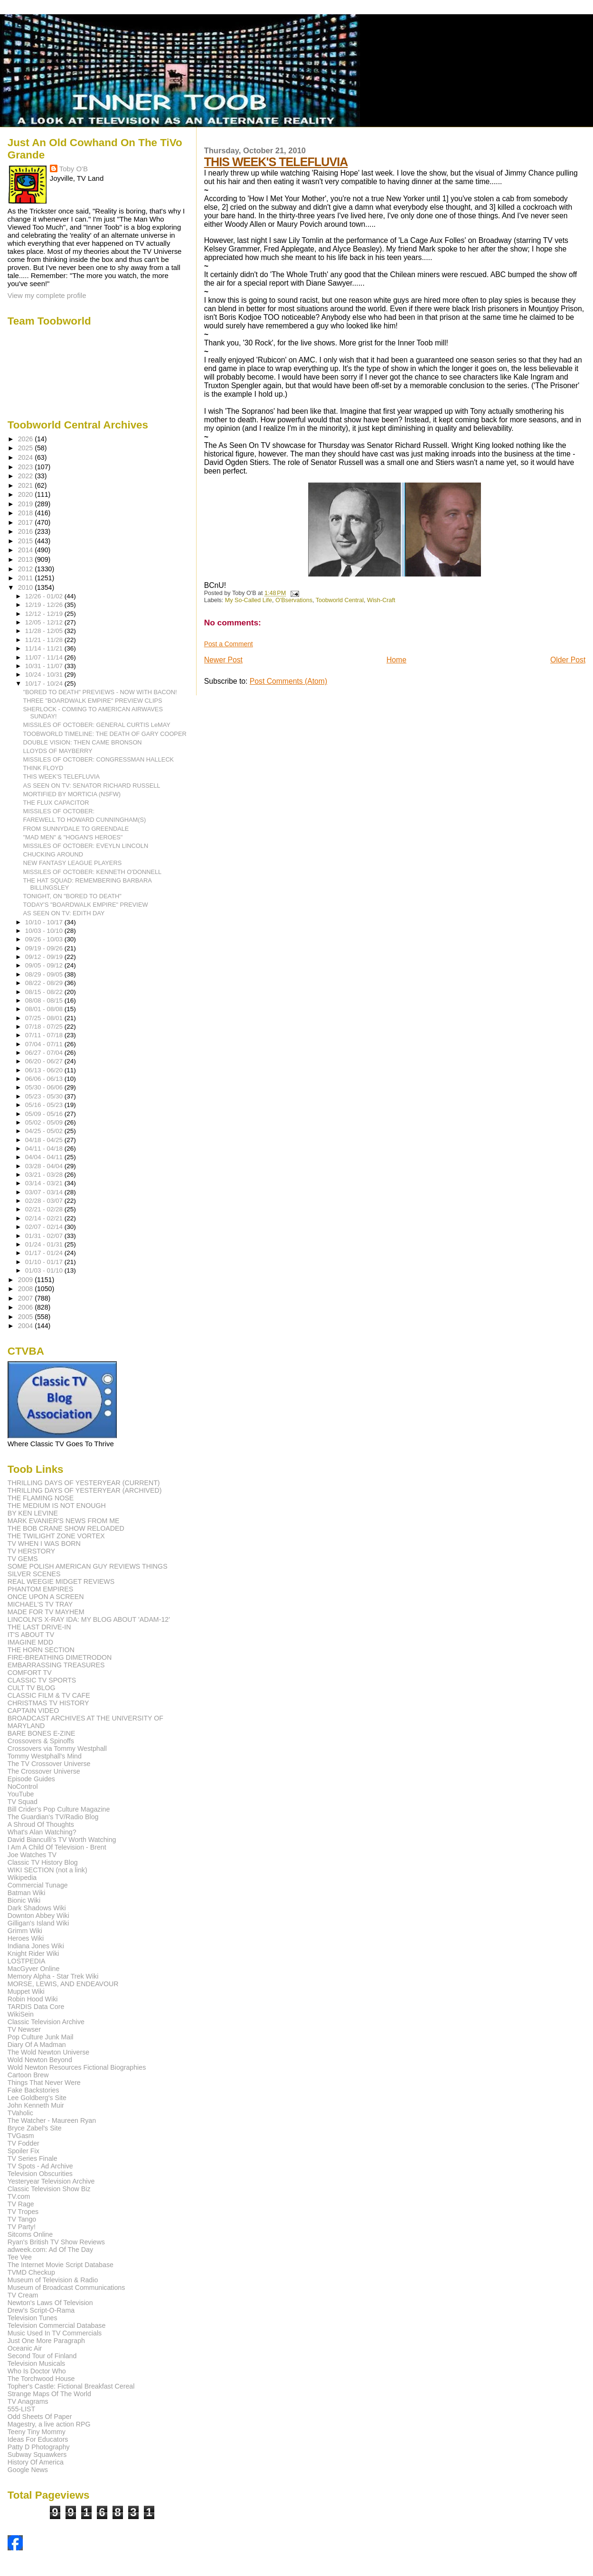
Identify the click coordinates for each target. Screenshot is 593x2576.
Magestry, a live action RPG (49, 2424)
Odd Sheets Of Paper (40, 2416)
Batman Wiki (27, 1893)
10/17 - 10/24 (45, 683)
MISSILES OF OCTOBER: (59, 811)
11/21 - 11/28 (45, 639)
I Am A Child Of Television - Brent (57, 1847)
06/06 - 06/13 (45, 1078)
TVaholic (20, 2113)
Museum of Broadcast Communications (66, 2287)
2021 (26, 485)
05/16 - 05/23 (45, 1104)
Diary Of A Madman (37, 2044)
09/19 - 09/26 (45, 948)
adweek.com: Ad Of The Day (50, 2249)
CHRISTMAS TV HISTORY (48, 1703)
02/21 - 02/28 (45, 1209)
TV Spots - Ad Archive (40, 2166)
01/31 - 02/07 (45, 1235)
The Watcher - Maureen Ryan (52, 2120)
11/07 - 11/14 (45, 657)
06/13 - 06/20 (45, 1070)
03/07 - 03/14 (45, 1192)
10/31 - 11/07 (45, 666)
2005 (26, 1317)
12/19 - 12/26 (45, 604)
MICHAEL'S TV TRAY (40, 1604)
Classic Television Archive (46, 2022)
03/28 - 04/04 (45, 1166)
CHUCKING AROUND (53, 854)
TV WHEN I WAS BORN (44, 1543)
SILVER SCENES (34, 1574)
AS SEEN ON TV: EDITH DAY (64, 913)
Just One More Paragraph (46, 2340)
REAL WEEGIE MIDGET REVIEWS (61, 1581)
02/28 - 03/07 (45, 1200)
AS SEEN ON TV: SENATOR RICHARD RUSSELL (91, 785)
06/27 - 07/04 (45, 1052)
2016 (26, 531)
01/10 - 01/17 (45, 1261)
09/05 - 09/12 (45, 965)
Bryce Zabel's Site (35, 2128)
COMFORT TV (30, 1672)
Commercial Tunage (38, 1885)
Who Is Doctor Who (37, 2371)
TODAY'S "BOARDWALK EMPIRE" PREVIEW (85, 904)
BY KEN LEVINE (33, 1513)
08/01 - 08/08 (45, 1009)
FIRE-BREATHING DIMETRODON (60, 1657)
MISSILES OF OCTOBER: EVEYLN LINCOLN (86, 845)
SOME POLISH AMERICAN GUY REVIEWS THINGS (88, 1566)
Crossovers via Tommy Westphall (57, 1748)
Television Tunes (32, 2318)
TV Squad (23, 1801)
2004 (26, 1326)
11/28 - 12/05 (45, 630)
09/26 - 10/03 (45, 939)
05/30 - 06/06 (45, 1087)
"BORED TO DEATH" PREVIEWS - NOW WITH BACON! (100, 692)
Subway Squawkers (37, 2454)
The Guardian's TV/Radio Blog (53, 1817)
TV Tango (22, 2219)
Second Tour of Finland (42, 2356)
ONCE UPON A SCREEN (46, 1596)
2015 (26, 541)
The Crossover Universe (44, 1771)
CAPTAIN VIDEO (33, 1710)
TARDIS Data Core (36, 2006)
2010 (26, 587)
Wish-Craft (381, 600)
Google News (28, 2470)
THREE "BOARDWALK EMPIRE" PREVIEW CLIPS (92, 700)
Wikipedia (22, 1877)
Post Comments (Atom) (288, 681)
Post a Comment (228, 644)
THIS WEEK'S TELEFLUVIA (276, 161)
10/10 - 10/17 (45, 922)
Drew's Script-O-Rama (41, 2310)
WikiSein (21, 2014)
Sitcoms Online (30, 2234)
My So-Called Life (248, 600)
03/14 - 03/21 (45, 1183)
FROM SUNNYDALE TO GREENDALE (76, 828)
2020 (26, 494)
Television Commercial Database (57, 2325)
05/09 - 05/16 (45, 1113)
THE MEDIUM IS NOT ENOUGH (57, 1505)
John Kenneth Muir (36, 2105)
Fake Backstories (33, 2090)
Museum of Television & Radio (53, 2280)
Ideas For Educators (38, 2439)
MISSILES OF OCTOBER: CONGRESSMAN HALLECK (98, 759)
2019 (26, 504)
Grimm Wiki (25, 1930)
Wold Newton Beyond (40, 2060)
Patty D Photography (39, 2447)
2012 (26, 569)
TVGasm (21, 2135)
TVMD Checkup (31, 2272)
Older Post (567, 660)
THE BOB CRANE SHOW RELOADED (66, 1528)
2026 (26, 439)
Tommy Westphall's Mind (45, 1756)
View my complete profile (47, 295)
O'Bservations (293, 600)
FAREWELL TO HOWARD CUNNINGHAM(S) (84, 819)
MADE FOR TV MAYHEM (46, 1612)
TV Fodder (23, 2143)
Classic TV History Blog (43, 1862)
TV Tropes (23, 2211)
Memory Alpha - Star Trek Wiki (53, 1976)
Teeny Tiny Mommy (37, 2432)
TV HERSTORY (31, 1551)
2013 (26, 559)
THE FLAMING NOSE (41, 1498)
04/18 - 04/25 (45, 1140)
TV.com (19, 2196)
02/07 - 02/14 (45, 1226)
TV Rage (21, 2204)
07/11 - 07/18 (45, 1035)
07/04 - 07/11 (45, 1044)
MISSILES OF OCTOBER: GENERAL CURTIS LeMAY (96, 724)
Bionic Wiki (24, 1900)
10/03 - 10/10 (45, 930)
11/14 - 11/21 (45, 648)
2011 (26, 578)
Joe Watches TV (32, 1855)
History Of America (36, 2462)
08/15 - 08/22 (45, 991)
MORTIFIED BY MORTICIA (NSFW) (72, 794)
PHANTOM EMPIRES (40, 1589)
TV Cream (23, 2295)
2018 (26, 513)
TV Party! (22, 2227)
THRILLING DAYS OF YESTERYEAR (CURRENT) (84, 1483)
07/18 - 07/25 (45, 1026)
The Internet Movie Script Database (60, 2265)
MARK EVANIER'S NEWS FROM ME (64, 1521)
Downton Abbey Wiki (38, 1915)
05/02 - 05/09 (45, 1122)
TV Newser (24, 2029)
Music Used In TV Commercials (55, 2333)
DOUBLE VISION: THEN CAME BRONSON (82, 742)
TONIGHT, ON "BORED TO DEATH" (72, 896)
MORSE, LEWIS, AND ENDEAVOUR (63, 1984)
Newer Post (223, 660)
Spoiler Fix (23, 2151)
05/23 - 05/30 (45, 1096)
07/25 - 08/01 (45, 1018)
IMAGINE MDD (30, 1642)
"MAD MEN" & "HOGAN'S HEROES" (73, 837)
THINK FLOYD (43, 768)
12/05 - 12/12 (45, 622)
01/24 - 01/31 (45, 1244)
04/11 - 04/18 (45, 1148)
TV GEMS (23, 1558)
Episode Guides (31, 1779)
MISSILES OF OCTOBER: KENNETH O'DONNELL (92, 871)
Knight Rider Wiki (33, 1953)
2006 (26, 1307)
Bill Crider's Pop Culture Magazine (59, 1809)
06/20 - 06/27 (45, 1061)
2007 (26, 1298)
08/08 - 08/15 (45, 1000)
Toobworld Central (340, 600)
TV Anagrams (28, 2401)
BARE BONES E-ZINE (41, 1733)
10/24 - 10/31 (45, 674)
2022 (26, 476)
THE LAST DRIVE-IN (39, 1627)
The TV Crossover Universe (49, 1763)
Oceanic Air (25, 2348)
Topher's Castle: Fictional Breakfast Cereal (71, 2386)
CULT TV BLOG (32, 1688)
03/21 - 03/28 (45, 1174)
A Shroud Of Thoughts (41, 1824)
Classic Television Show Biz (49, 2189)
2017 (26, 522)
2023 (26, 467)
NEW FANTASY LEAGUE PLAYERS (72, 862)
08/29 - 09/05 (45, 974)
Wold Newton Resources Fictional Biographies (77, 2067)
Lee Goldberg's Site (37, 2098)
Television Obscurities (40, 2173)
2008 (26, 1289)
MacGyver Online (34, 1968)
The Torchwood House (41, 2378)
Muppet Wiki (26, 1991)
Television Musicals (36, 2363)
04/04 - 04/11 (45, 1157)
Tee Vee (20, 2257)
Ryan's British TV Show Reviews (56, 2242)
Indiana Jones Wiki (36, 1946)
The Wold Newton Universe (48, 2052)
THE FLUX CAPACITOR (56, 802)
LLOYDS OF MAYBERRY (58, 750)
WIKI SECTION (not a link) (47, 1870)
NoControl (23, 1786)
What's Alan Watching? (42, 1832)
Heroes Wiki (26, 1938)
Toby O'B (73, 169)
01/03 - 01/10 (45, 1270)
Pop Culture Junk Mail (41, 2037)
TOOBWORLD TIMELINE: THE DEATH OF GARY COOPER (105, 733)
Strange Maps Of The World (49, 2394)
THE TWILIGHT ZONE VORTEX (56, 1536)
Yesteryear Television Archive (51, 2181)
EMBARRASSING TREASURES (56, 1665)
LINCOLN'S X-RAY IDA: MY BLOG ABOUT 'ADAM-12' (89, 1619)
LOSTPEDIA (27, 1961)
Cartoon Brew (28, 2075)
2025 (26, 448)
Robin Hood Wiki (33, 1999)
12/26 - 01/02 (45, 596)
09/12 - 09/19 (45, 956)
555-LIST (21, 2409)
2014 (26, 550)
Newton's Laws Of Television (50, 2302)
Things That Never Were (44, 2082)
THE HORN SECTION (41, 1650)
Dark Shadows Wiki (37, 1908)
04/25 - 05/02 (45, 1131)
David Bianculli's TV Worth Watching (62, 1839)
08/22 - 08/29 (45, 982)
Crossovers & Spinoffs (41, 1741)
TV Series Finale (32, 2158)
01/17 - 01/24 (45, 1252)
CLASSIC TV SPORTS (42, 1680)
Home (396, 660)
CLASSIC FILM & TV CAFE (49, 1695)
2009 (26, 1279)
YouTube (21, 1794)
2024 (26, 457)
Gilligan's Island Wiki (38, 1923)
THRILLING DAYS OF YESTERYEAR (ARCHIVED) (85, 1490)
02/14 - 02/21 (45, 1218)
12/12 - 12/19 (45, 613)
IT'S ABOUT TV (31, 1634)
